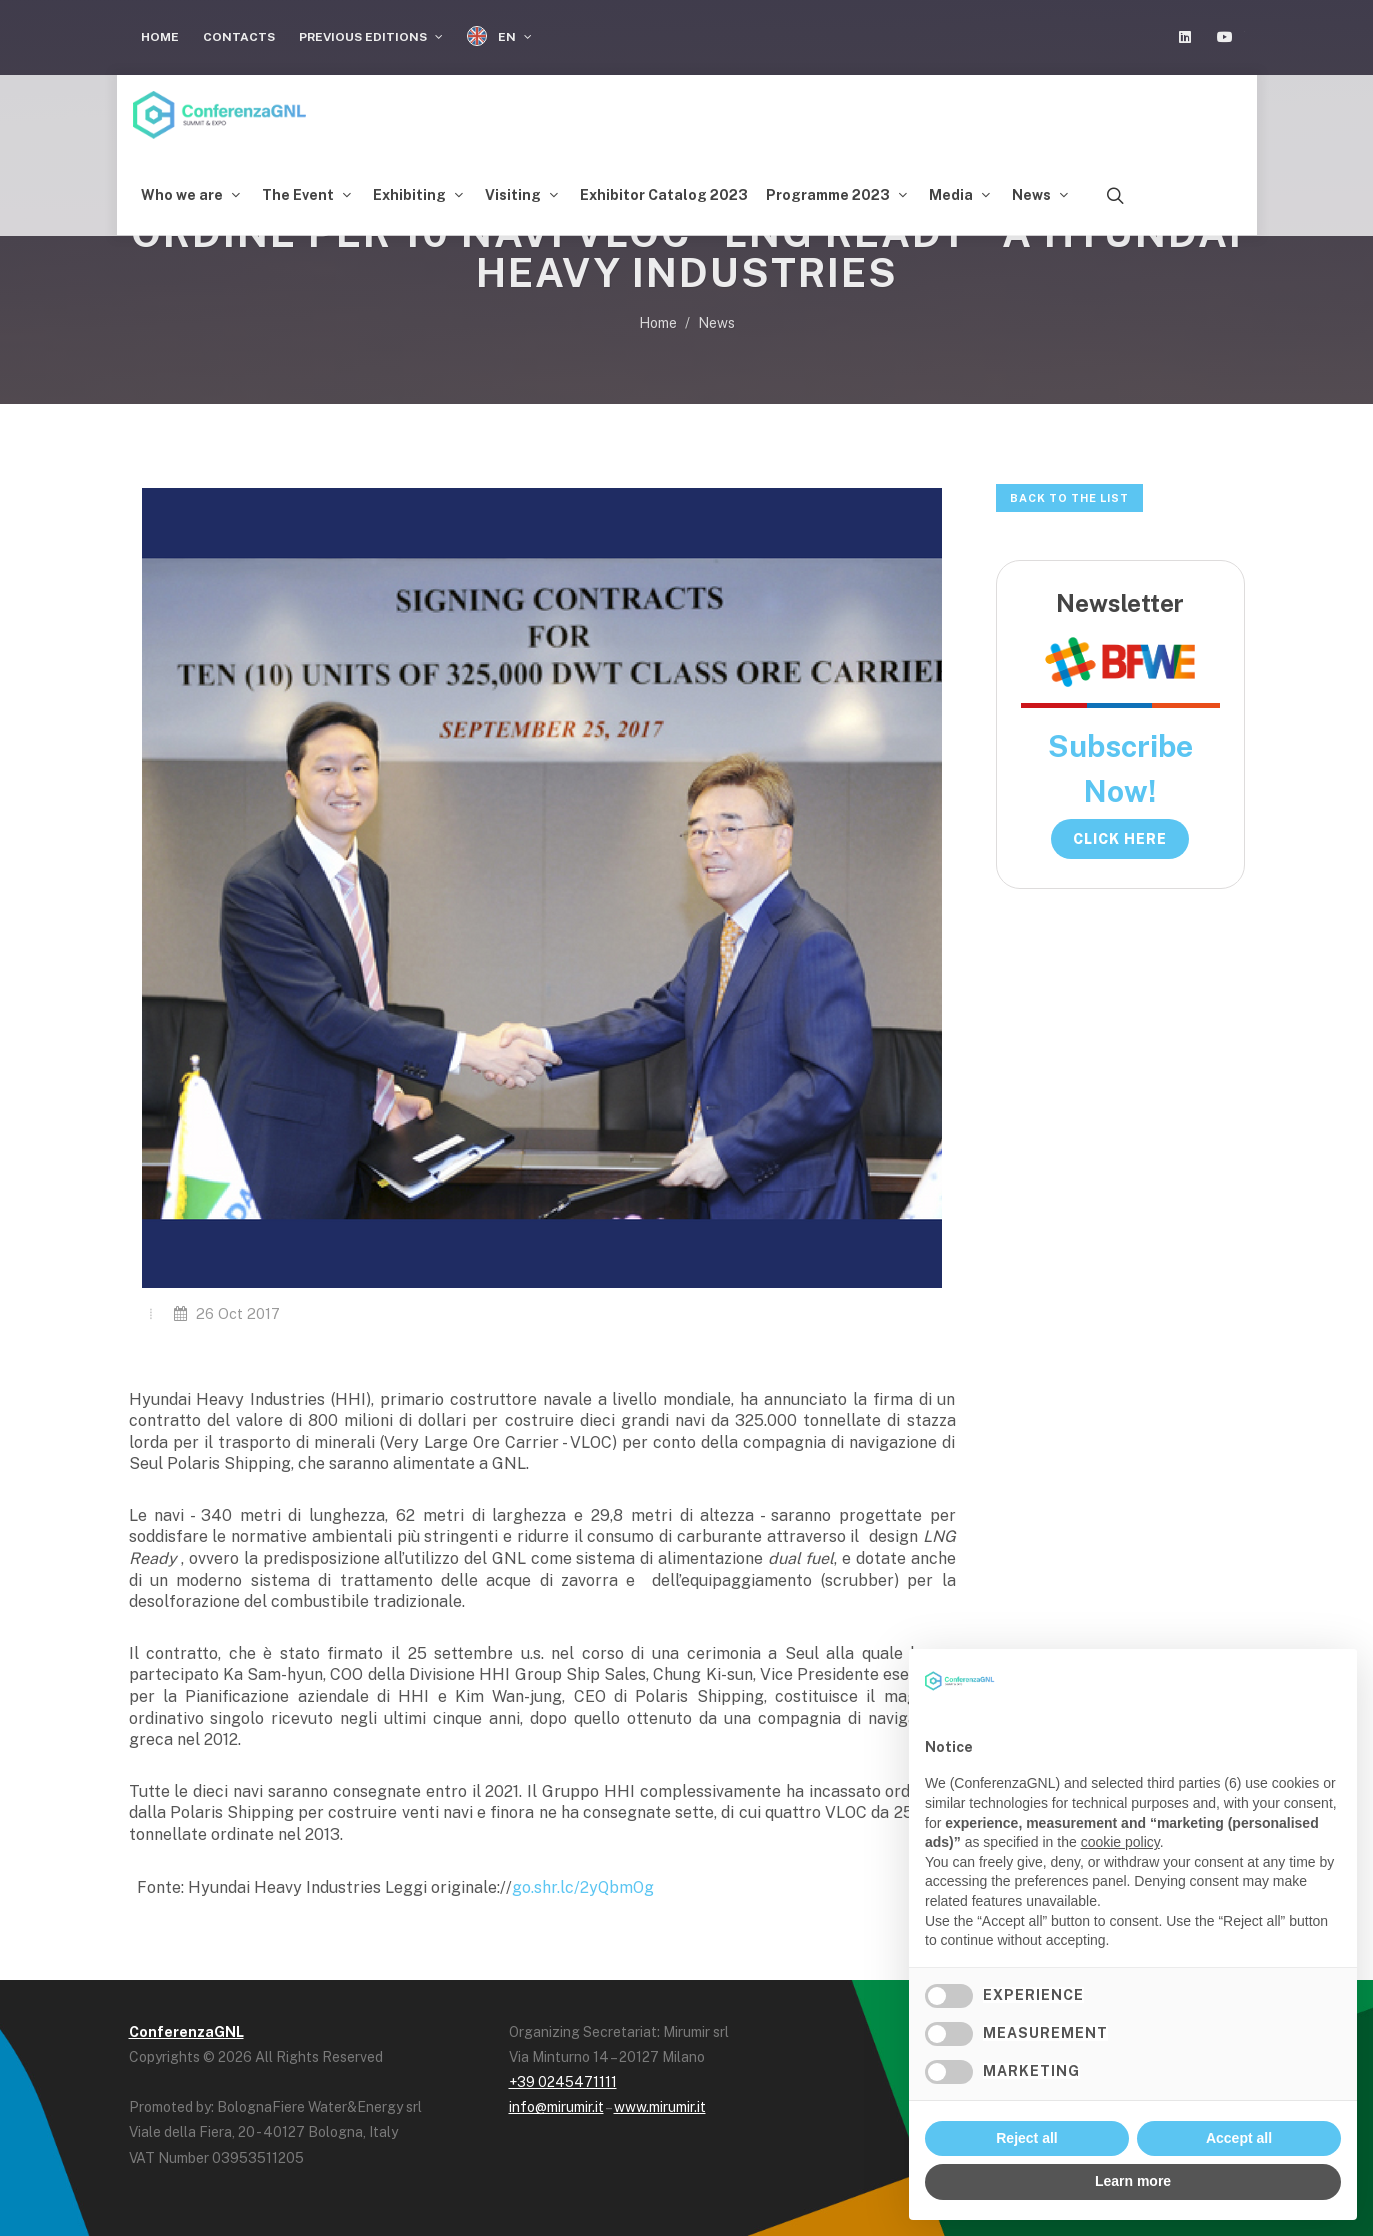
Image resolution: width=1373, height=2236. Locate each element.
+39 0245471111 (563, 2082)
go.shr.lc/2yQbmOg (583, 1887)
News (716, 323)
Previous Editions (371, 37)
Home (160, 37)
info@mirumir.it (556, 2107)
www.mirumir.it (660, 2107)
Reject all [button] (1026, 2138)
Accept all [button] (1239, 2138)
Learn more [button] (1133, 2181)
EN (499, 36)
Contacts (239, 37)
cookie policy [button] (1120, 1842)
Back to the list (1069, 498)
